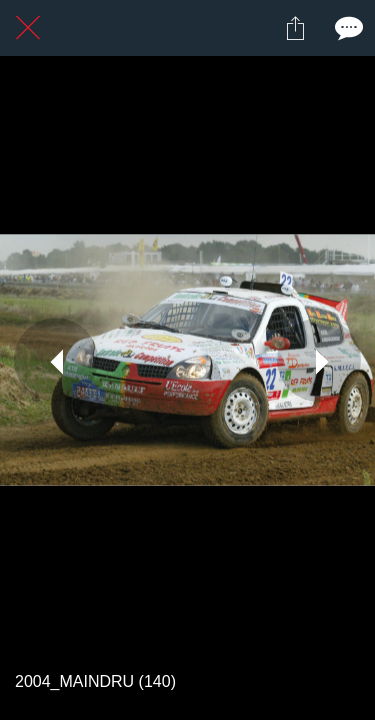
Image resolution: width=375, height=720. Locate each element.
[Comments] (347, 28)
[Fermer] (28, 28)
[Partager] (295, 28)
